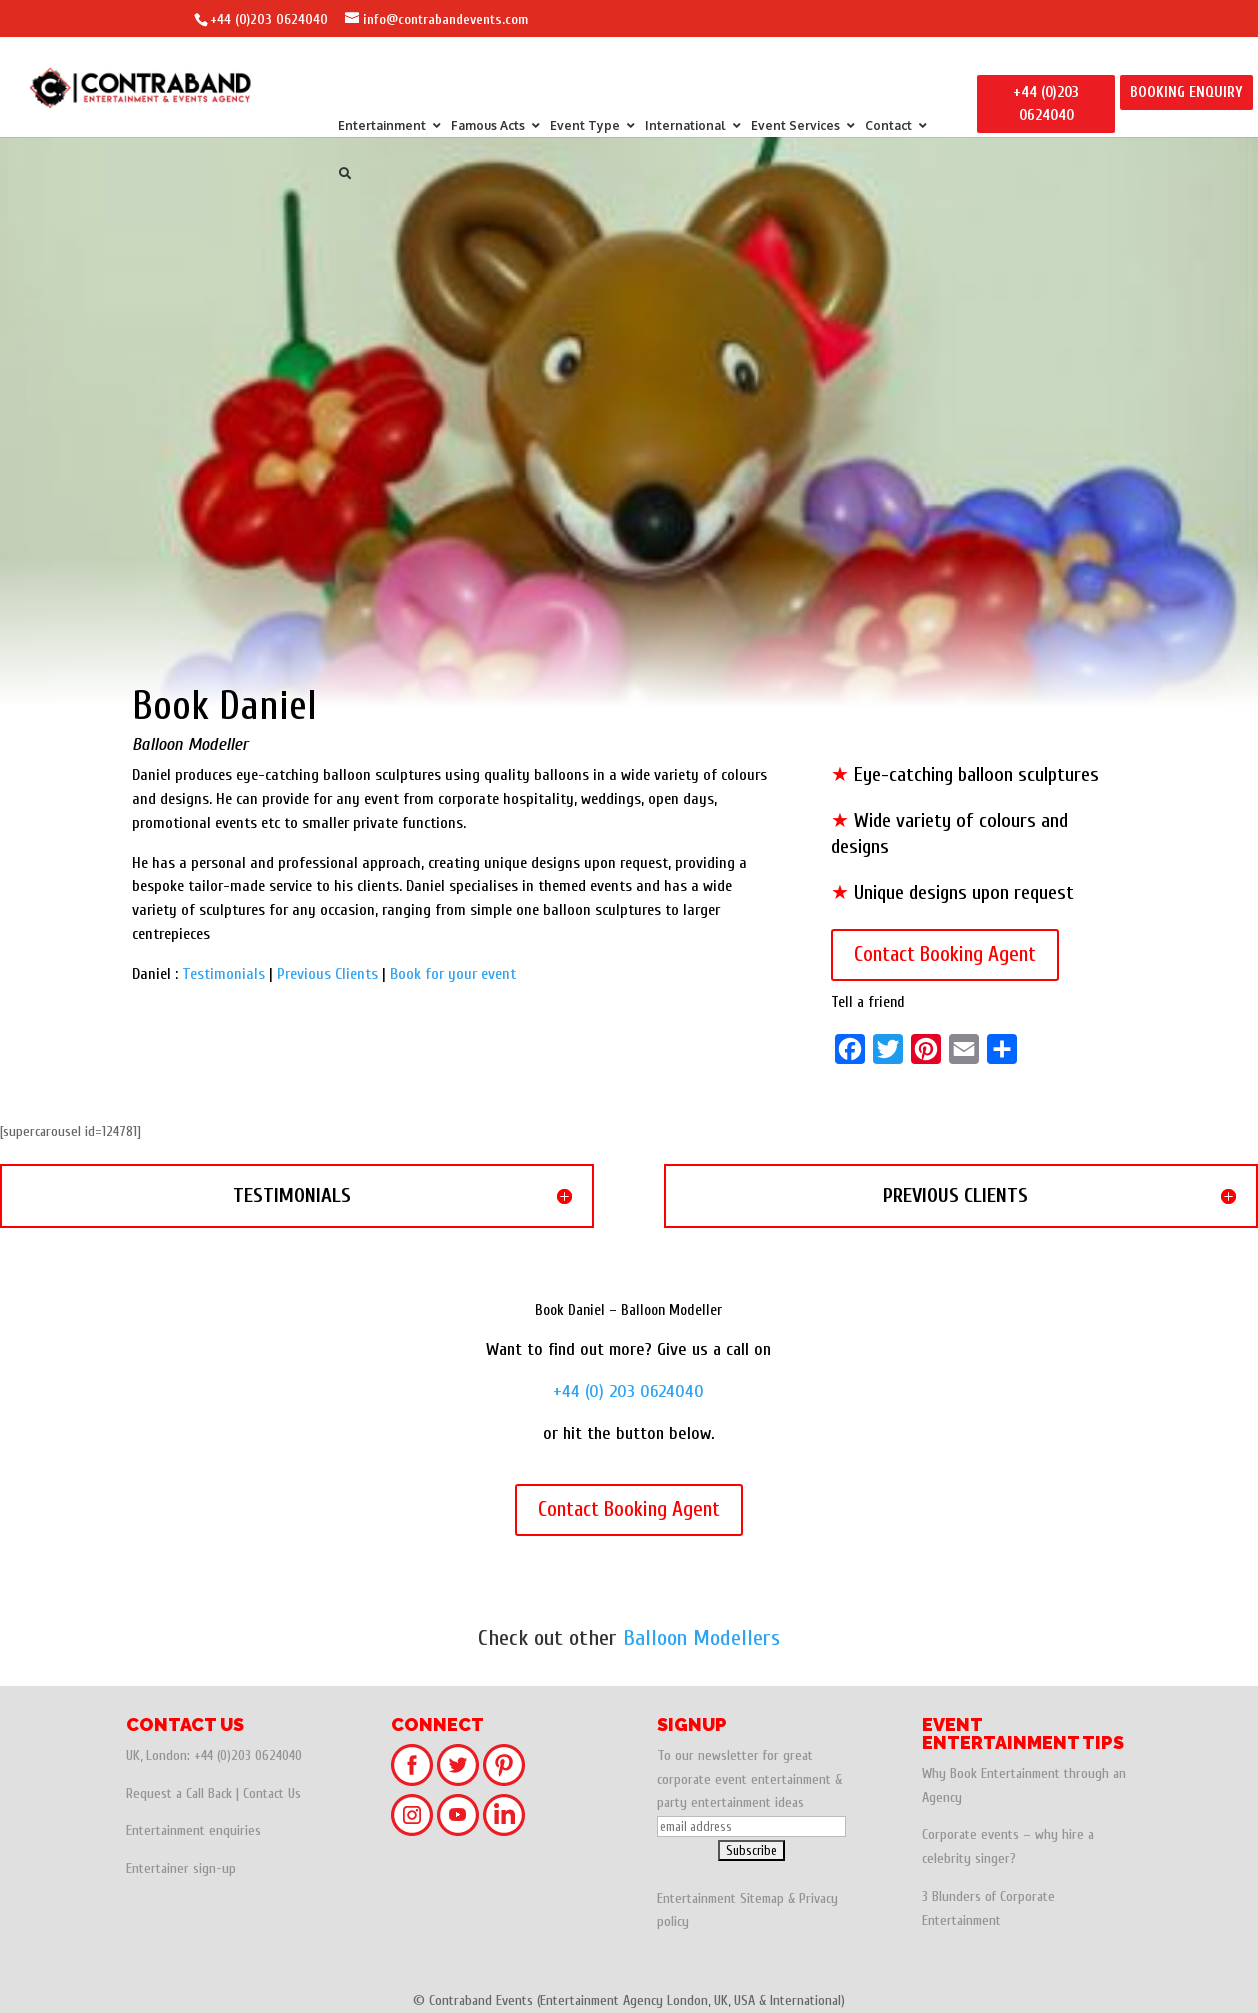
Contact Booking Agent (945, 954)
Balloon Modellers (701, 1638)
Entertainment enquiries (193, 1830)
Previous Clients (327, 974)
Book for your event (453, 974)
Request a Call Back (179, 1793)
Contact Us (272, 1793)
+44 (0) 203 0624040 (628, 1391)
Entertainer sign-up (181, 1868)
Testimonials (223, 974)
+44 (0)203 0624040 (269, 19)
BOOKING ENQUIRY (1186, 92)
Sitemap (762, 1898)
